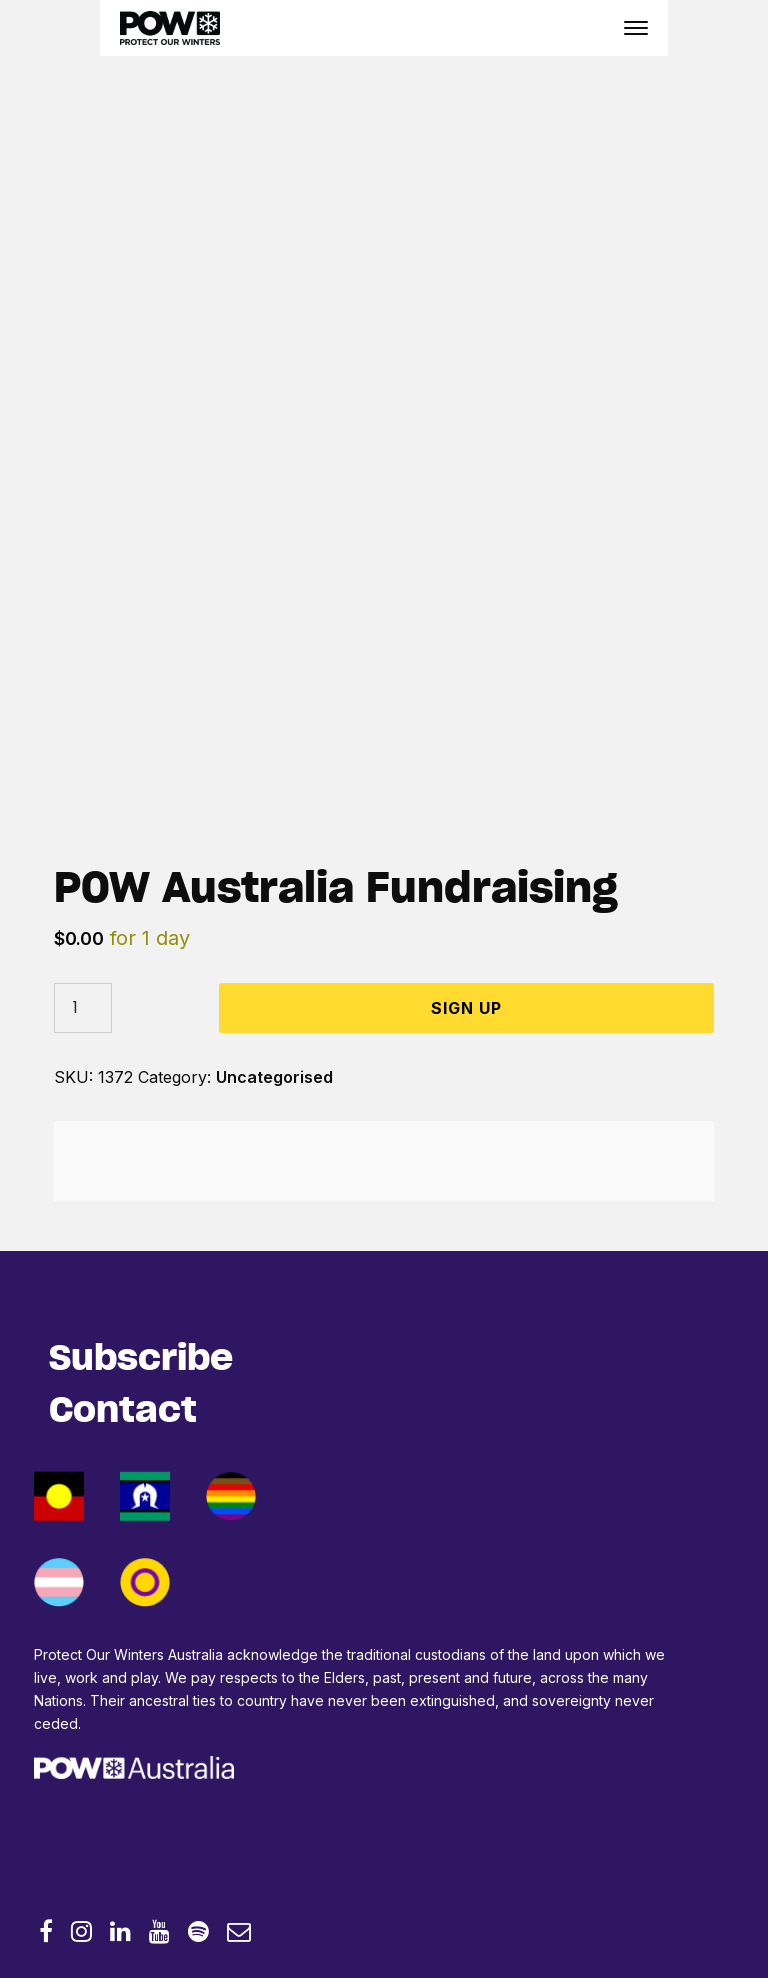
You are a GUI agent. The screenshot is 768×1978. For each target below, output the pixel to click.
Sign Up (466, 1008)
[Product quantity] (83, 1008)
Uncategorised (274, 1077)
